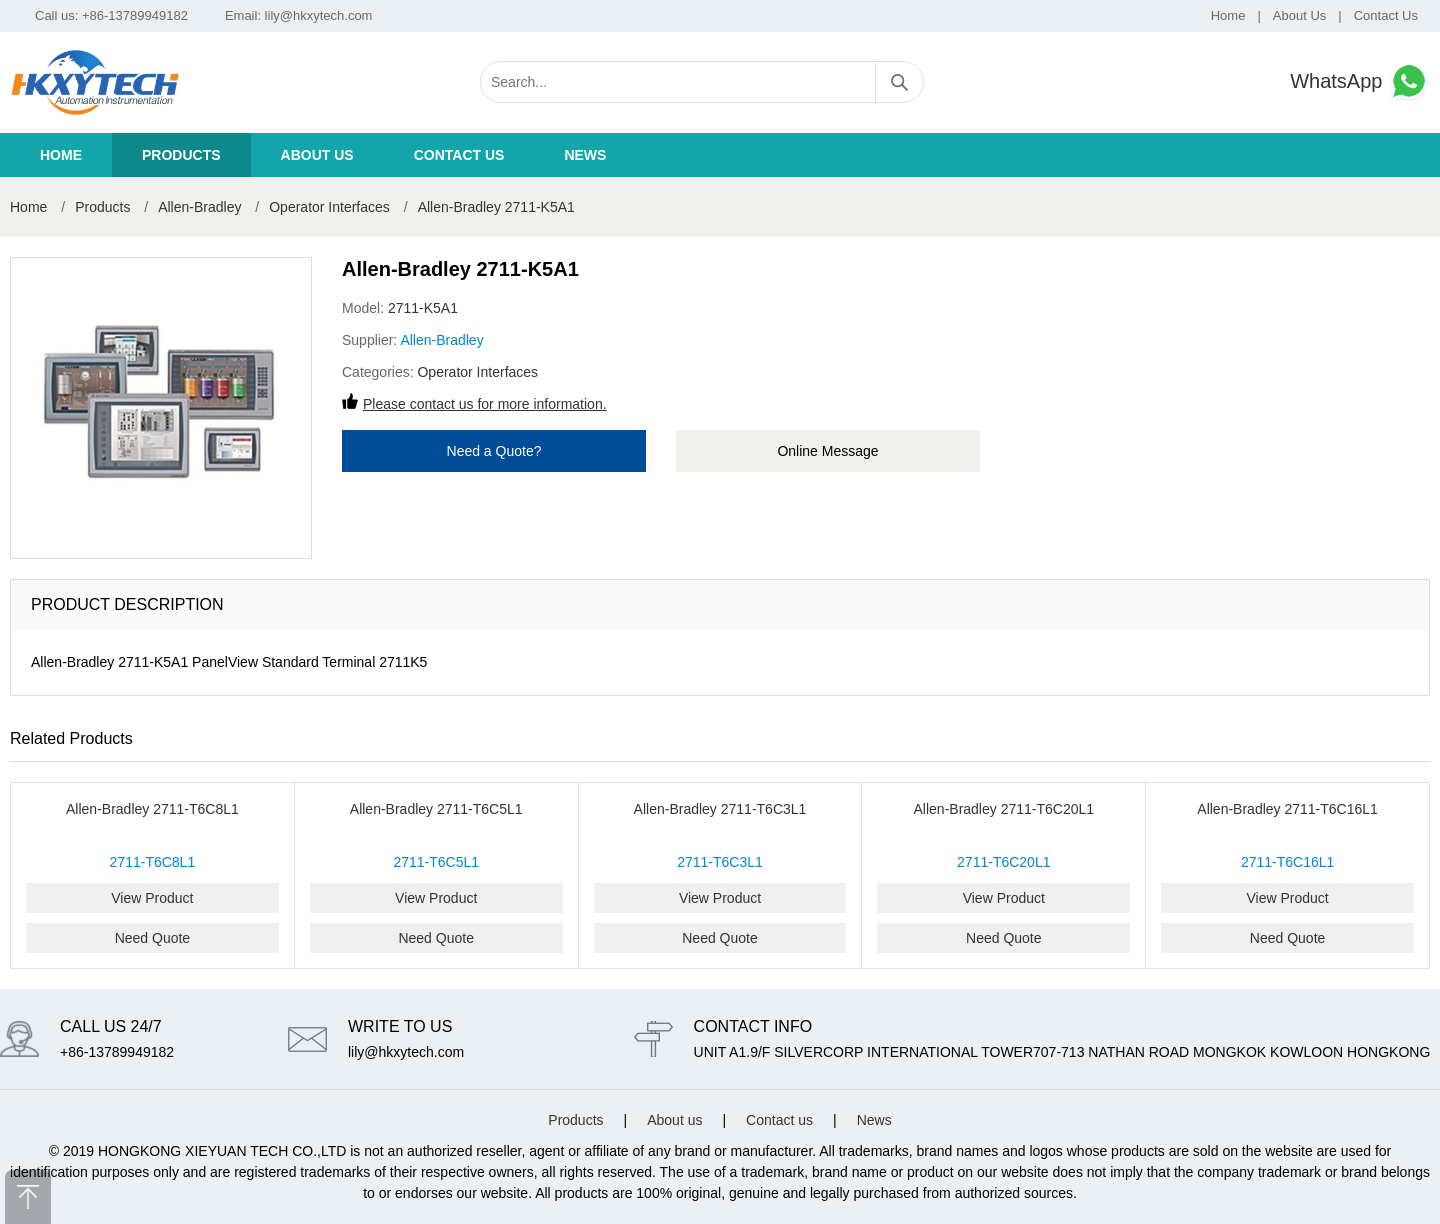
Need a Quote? (494, 451)
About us (317, 155)
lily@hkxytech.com (319, 15)
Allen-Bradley (199, 207)
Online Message (827, 451)
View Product (152, 898)
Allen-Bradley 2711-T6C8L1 (152, 809)
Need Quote (153, 938)
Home (1228, 15)
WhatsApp (1360, 81)
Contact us (459, 155)
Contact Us (1386, 15)
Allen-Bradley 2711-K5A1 (496, 207)
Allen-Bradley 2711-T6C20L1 (1004, 809)
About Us (1299, 15)
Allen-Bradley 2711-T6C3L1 (720, 809)
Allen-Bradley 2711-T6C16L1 (1287, 809)
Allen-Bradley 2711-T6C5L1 (436, 809)
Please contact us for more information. (485, 404)
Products (181, 155)
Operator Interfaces (331, 207)
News (585, 155)
